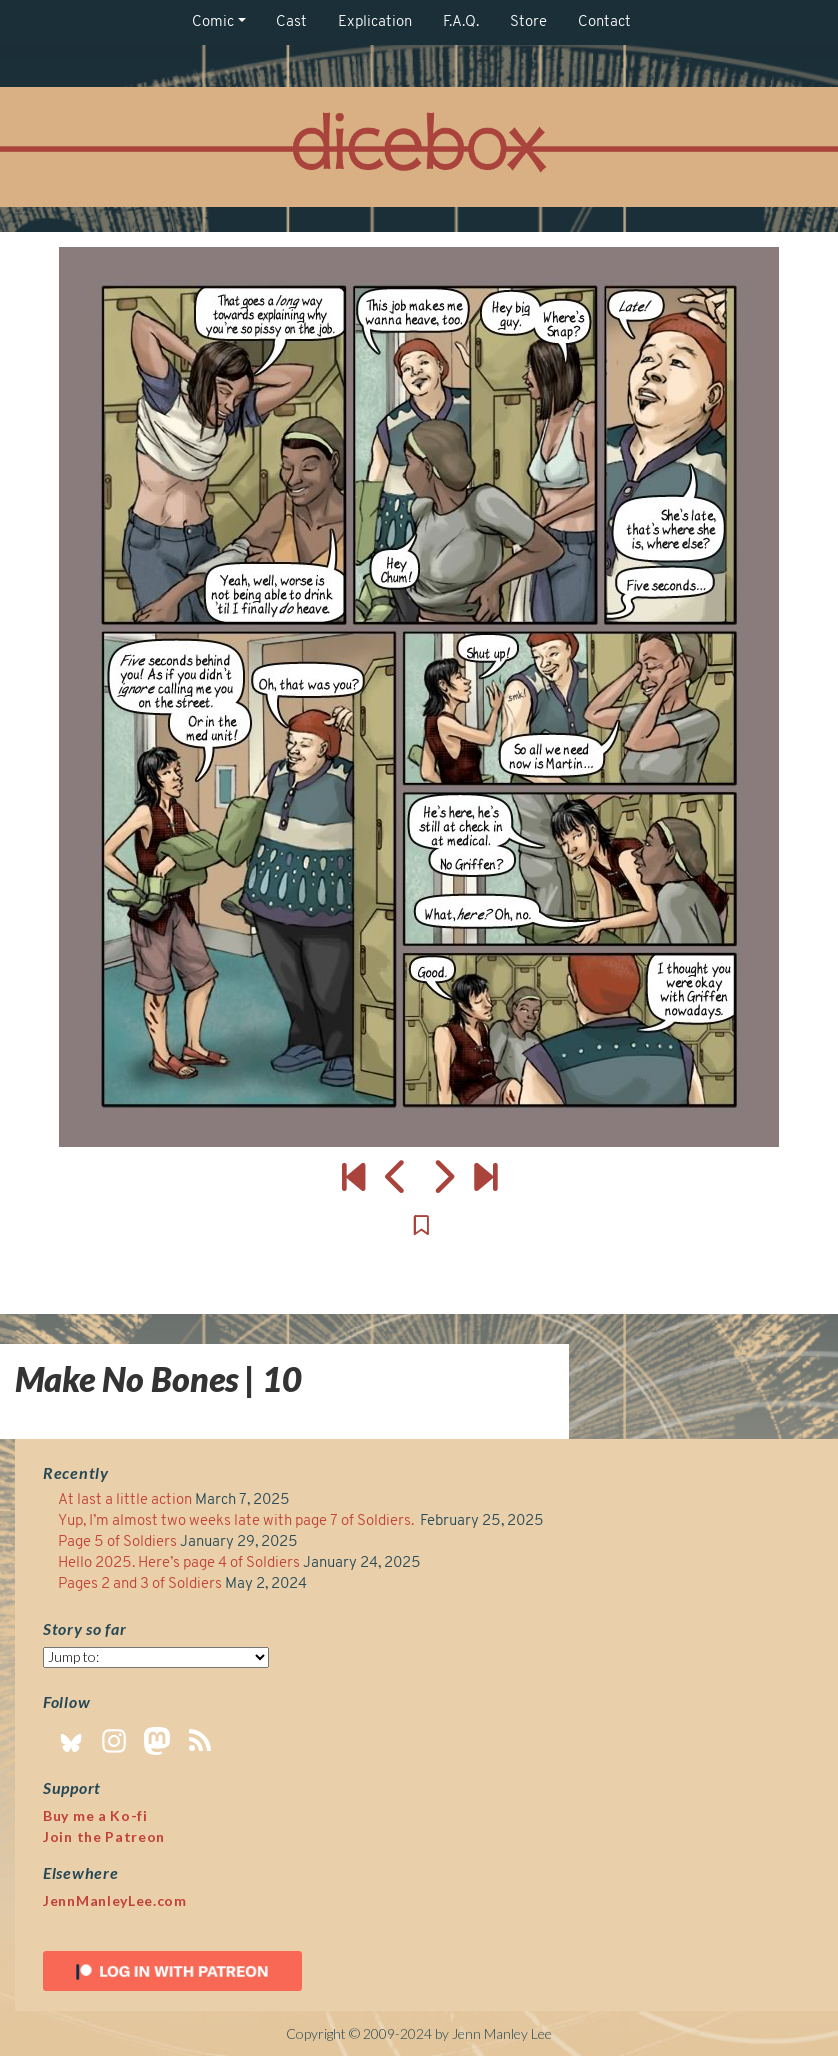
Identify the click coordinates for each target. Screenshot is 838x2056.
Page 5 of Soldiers (117, 1542)
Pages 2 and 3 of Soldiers (140, 1584)
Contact (604, 22)
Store (528, 22)
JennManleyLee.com (115, 1900)
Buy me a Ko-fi (95, 1815)
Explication (375, 22)
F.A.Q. (461, 22)
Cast (291, 22)
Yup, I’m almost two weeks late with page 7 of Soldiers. (237, 1521)
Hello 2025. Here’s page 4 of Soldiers (179, 1563)
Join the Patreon (104, 1836)
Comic (213, 22)
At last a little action (125, 1500)
